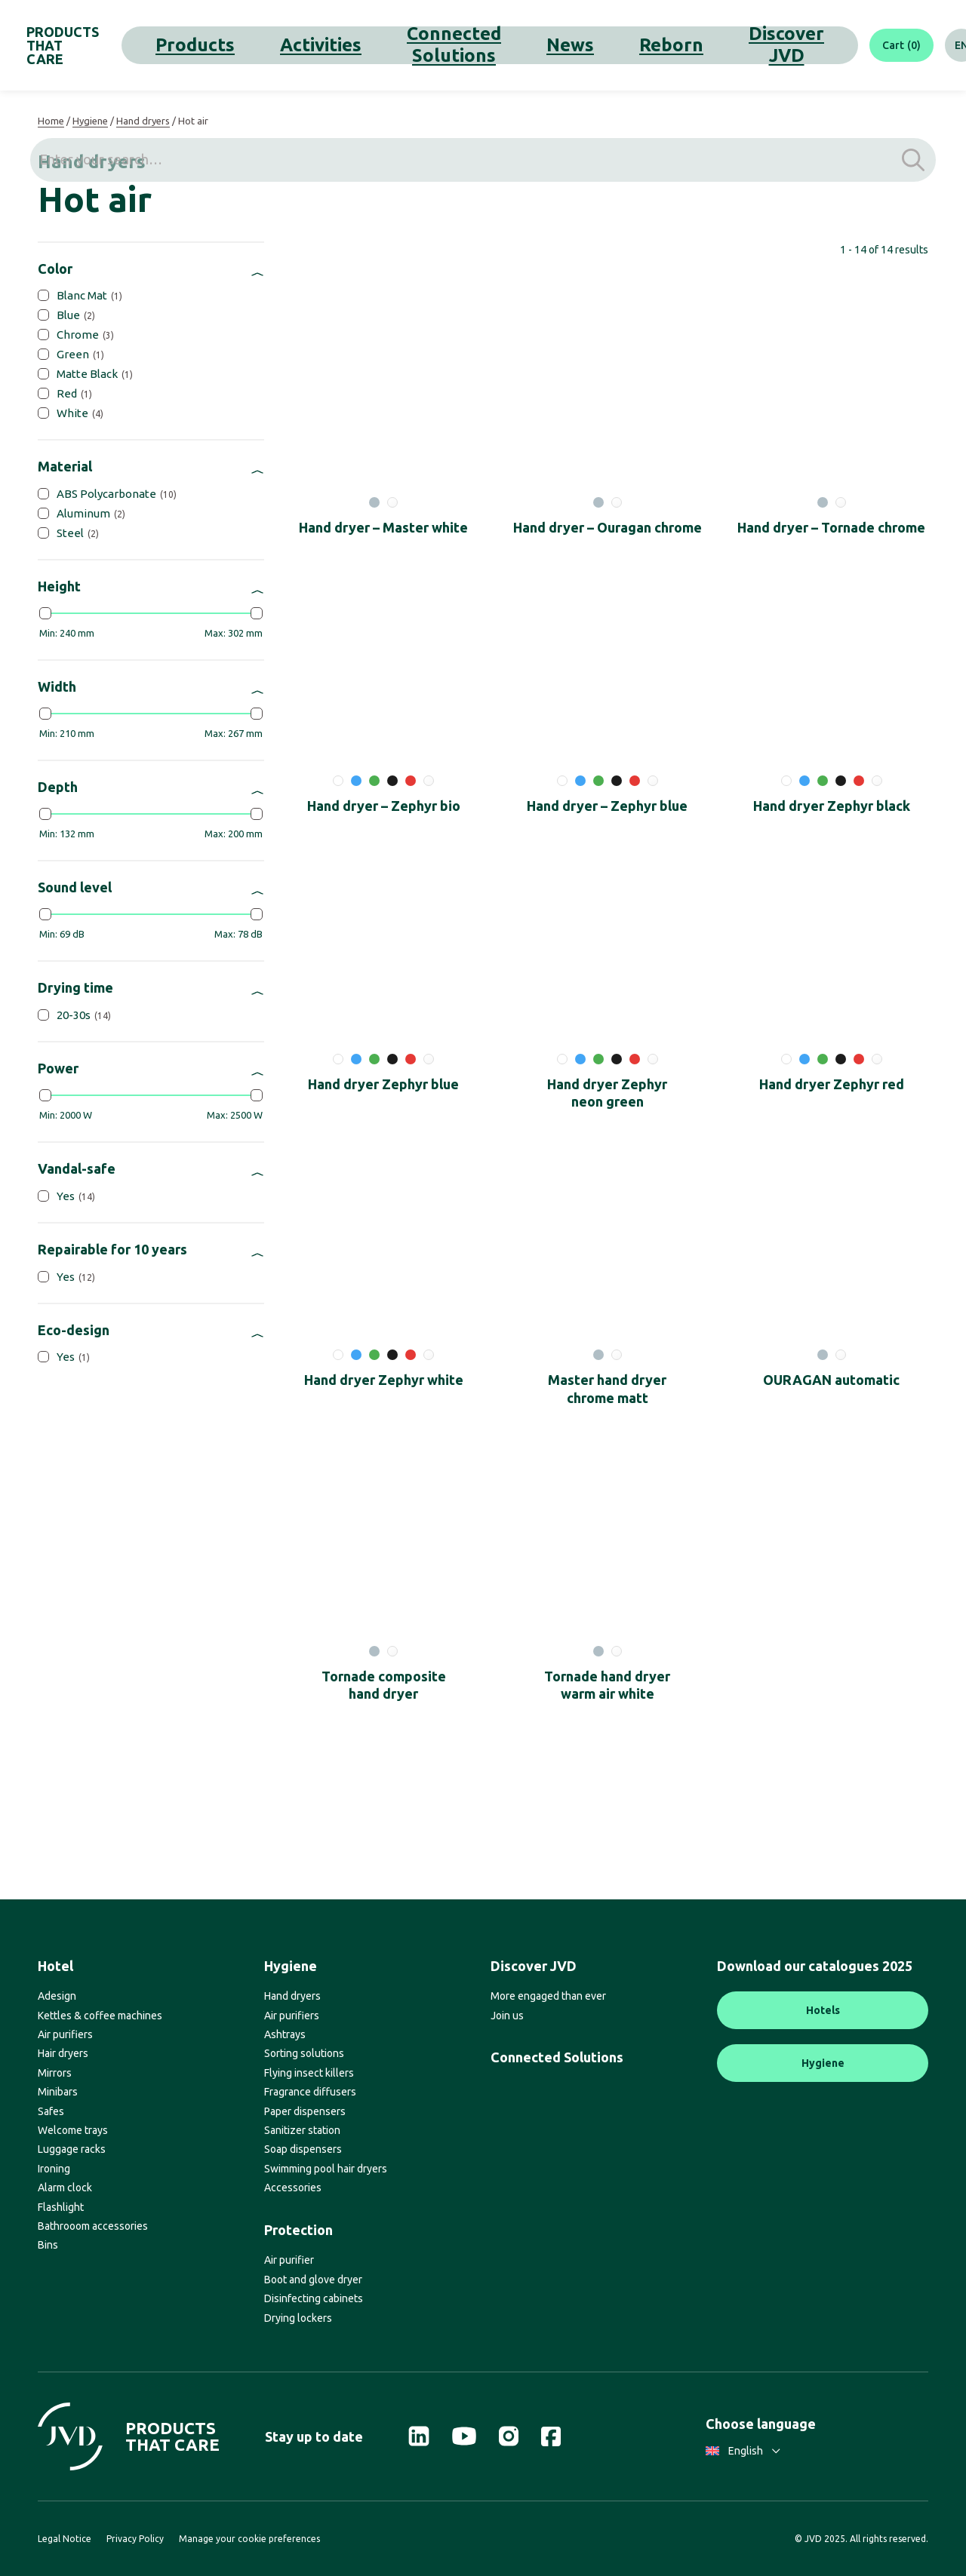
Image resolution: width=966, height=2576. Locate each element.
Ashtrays (285, 2034)
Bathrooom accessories (93, 2226)
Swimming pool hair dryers (325, 2169)
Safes (51, 2111)
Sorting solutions (304, 2053)
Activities (288, 44)
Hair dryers (63, 2053)
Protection (298, 2229)
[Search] (932, 45)
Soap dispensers (303, 2149)
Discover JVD (604, 44)
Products (222, 44)
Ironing (54, 2169)
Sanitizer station (302, 2130)
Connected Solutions (388, 44)
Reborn (530, 44)
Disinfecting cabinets (313, 2298)
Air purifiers (65, 2034)
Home (51, 120)
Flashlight (61, 2207)
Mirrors (55, 2073)
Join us (507, 2016)
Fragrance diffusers (310, 2092)
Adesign (57, 1996)
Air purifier (289, 2260)
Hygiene (90, 120)
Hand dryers (143, 120)
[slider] (45, 613)
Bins (48, 2245)
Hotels (823, 2010)
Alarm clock (65, 2187)
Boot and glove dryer (313, 2280)
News (477, 44)
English (743, 2451)
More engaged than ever (548, 1996)
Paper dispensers (305, 2111)
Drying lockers (298, 2318)
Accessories (292, 2187)
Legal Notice (64, 2539)
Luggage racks (72, 2149)
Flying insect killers (309, 2073)
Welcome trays (73, 2130)
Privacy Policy (135, 2539)
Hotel (55, 1965)
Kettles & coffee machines (100, 2016)
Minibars (58, 2092)
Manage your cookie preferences (249, 2539)
